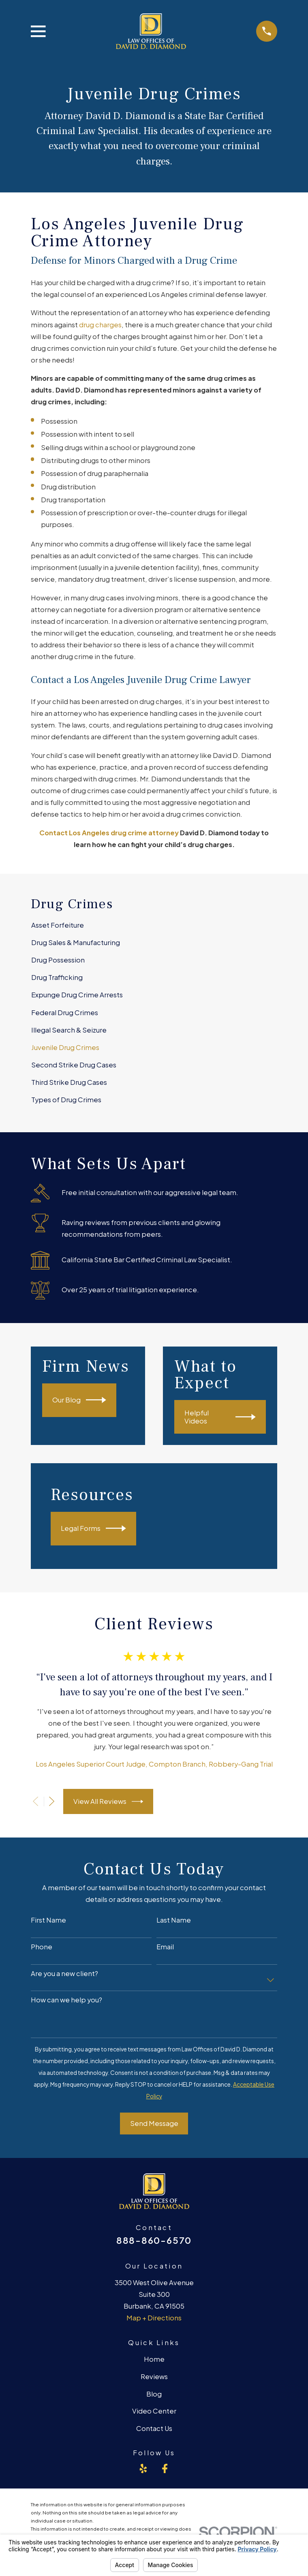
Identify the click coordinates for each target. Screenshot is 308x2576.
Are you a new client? (64, 1974)
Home (154, 2359)
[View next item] (51, 1801)
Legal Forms (93, 1528)
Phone (41, 1947)
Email (165, 1947)
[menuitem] (154, 925)
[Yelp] (143, 2468)
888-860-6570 (154, 2240)
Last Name (173, 1920)
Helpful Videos (220, 1417)
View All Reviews (108, 1801)
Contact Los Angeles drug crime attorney (109, 832)
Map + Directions (154, 2317)
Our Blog (79, 1400)
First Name (48, 1920)
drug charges (100, 324)
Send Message (154, 2123)
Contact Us (154, 2428)
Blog (154, 2394)
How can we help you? (66, 2000)
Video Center (154, 2411)
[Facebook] (164, 2468)
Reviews (154, 2376)
